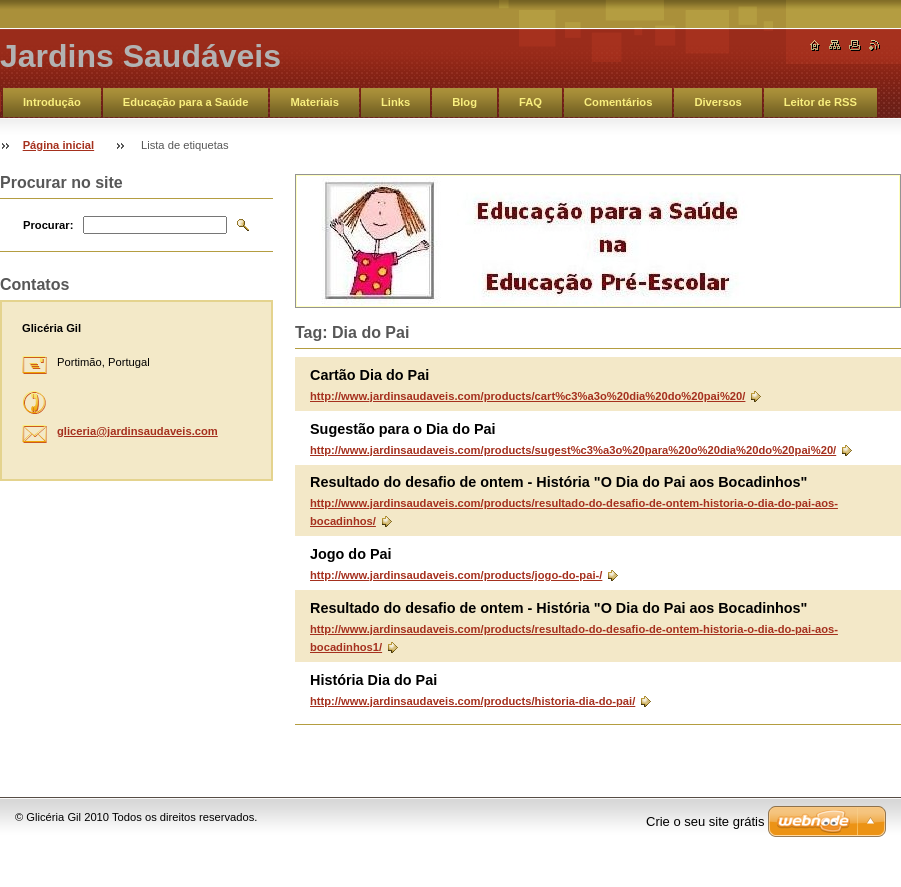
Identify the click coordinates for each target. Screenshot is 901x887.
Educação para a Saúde (186, 102)
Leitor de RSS (820, 102)
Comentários (618, 102)
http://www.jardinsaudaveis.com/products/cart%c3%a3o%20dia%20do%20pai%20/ (527, 396)
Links (395, 102)
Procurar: (48, 225)
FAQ (530, 102)
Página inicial (59, 145)
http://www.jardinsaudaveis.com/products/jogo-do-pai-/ (456, 575)
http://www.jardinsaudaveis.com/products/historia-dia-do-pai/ (472, 701)
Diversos (717, 102)
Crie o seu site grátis (705, 821)
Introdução (52, 102)
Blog (464, 102)
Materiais (314, 102)
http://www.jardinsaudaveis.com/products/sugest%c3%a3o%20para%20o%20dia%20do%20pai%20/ (573, 450)
